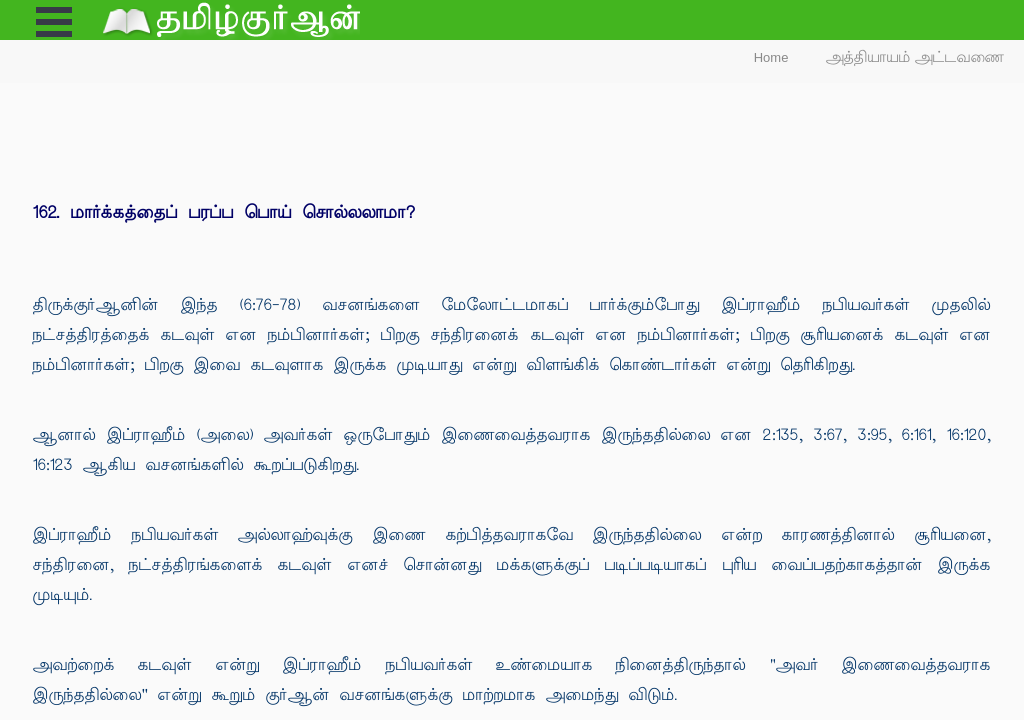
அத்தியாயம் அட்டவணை (915, 57)
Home (771, 57)
